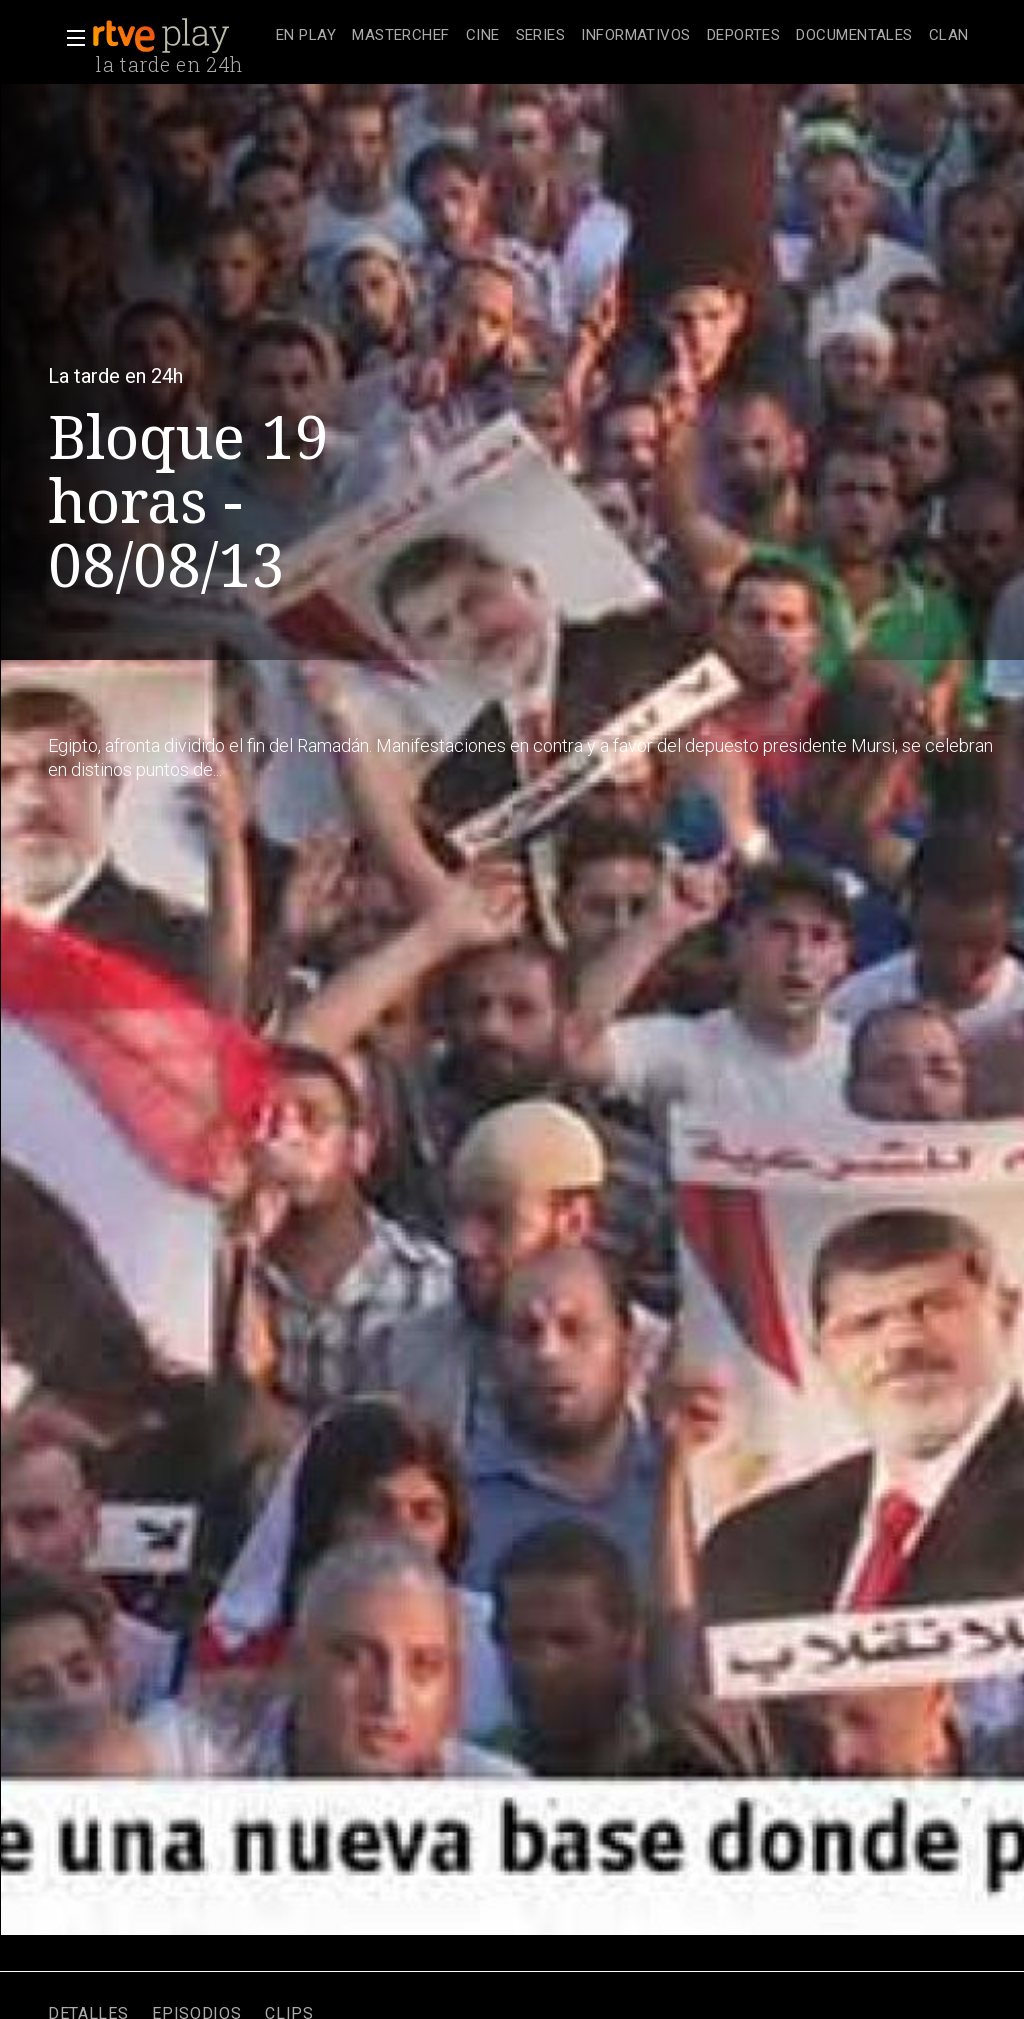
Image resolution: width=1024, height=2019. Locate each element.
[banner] (180, 36)
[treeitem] (306, 36)
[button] (70, 38)
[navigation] (622, 36)
